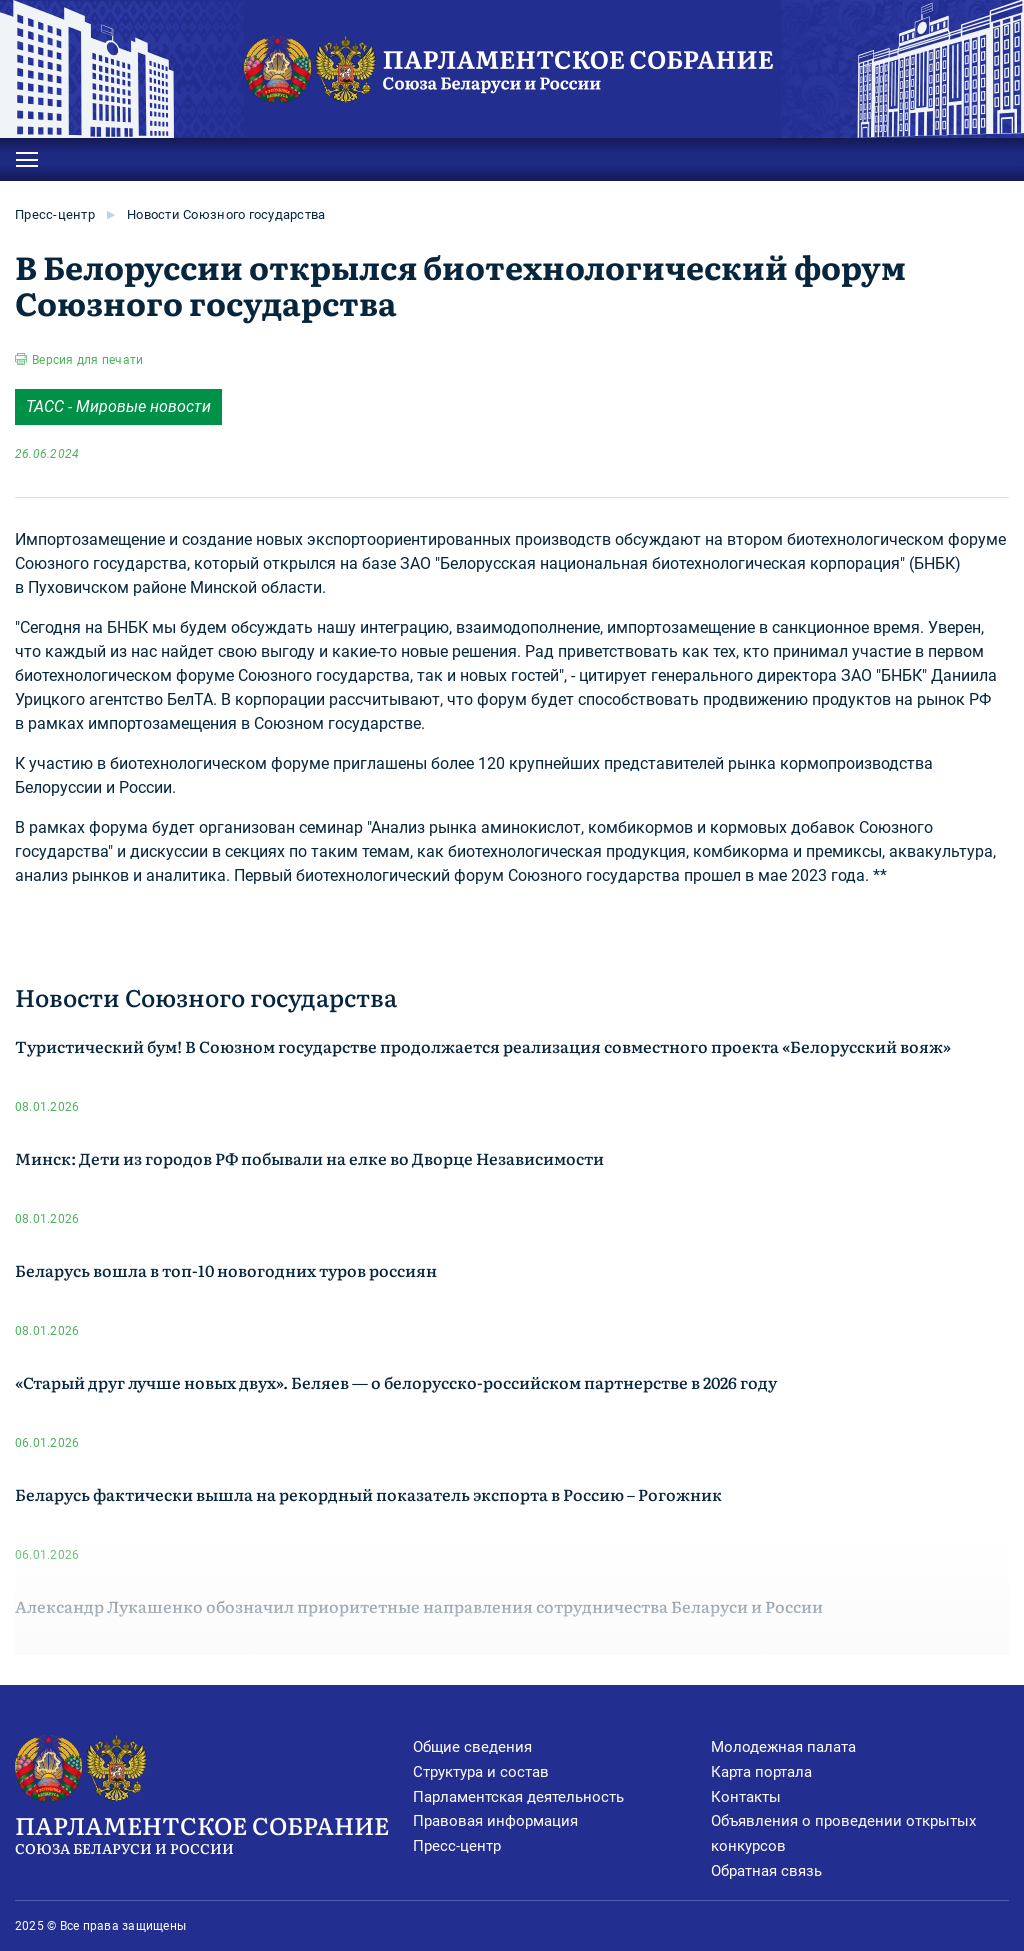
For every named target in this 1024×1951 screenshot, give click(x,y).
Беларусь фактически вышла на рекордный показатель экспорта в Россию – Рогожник (368, 1494)
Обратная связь (766, 1871)
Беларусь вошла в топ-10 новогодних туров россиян (226, 1270)
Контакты (746, 1797)
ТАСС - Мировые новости (118, 406)
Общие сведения (472, 1747)
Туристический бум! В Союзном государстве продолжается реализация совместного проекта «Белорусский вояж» (483, 1046)
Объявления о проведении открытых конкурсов (843, 1833)
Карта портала (761, 1772)
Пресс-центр (55, 214)
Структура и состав (481, 1772)
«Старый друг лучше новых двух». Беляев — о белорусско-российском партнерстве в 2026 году (396, 1382)
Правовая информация (495, 1821)
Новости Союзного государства (226, 214)
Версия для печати (87, 360)
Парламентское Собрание (214, 1833)
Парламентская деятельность (518, 1797)
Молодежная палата (783, 1747)
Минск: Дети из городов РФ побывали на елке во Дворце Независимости (309, 1158)
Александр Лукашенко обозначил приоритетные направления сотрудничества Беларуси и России (419, 1606)
